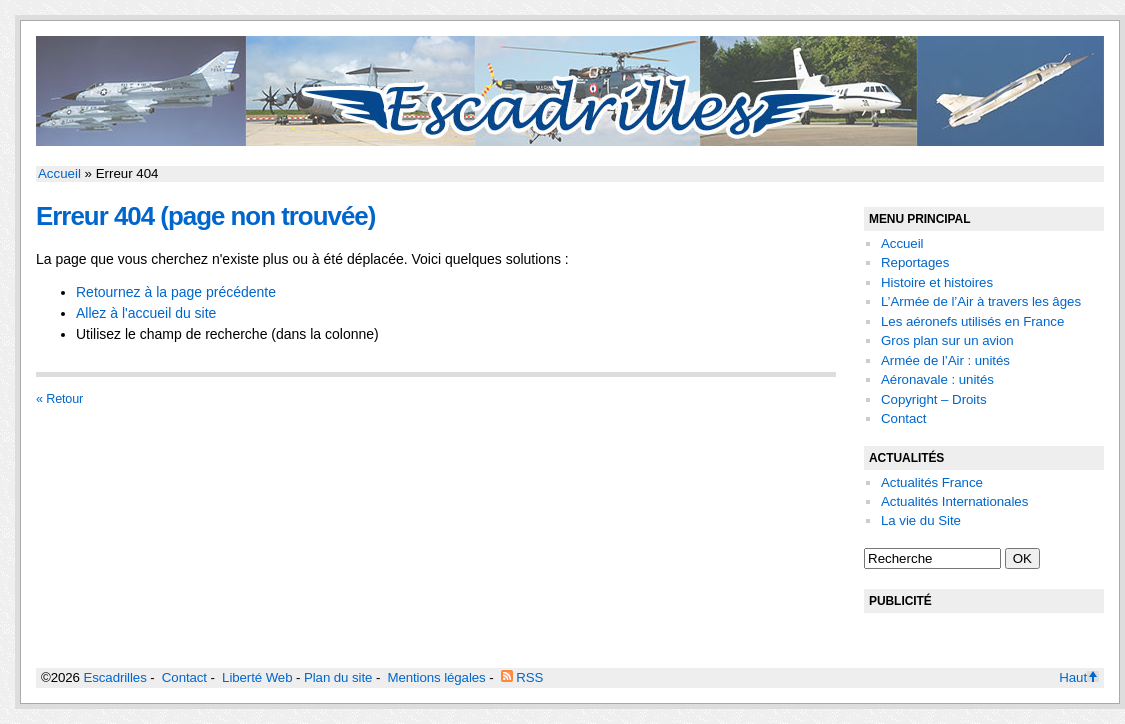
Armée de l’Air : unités (945, 360)
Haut (1079, 677)
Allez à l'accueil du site (146, 313)
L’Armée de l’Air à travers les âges (981, 301)
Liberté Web (257, 677)
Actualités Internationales (954, 501)
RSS (522, 677)
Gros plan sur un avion (947, 340)
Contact (903, 418)
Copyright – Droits (934, 399)
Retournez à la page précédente (176, 292)
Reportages (915, 262)
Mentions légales (436, 677)
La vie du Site (921, 520)
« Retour (59, 399)
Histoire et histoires (937, 282)
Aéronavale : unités (937, 379)
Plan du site (338, 677)
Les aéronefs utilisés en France (972, 321)
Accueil (59, 173)
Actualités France (932, 482)
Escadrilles (114, 677)
